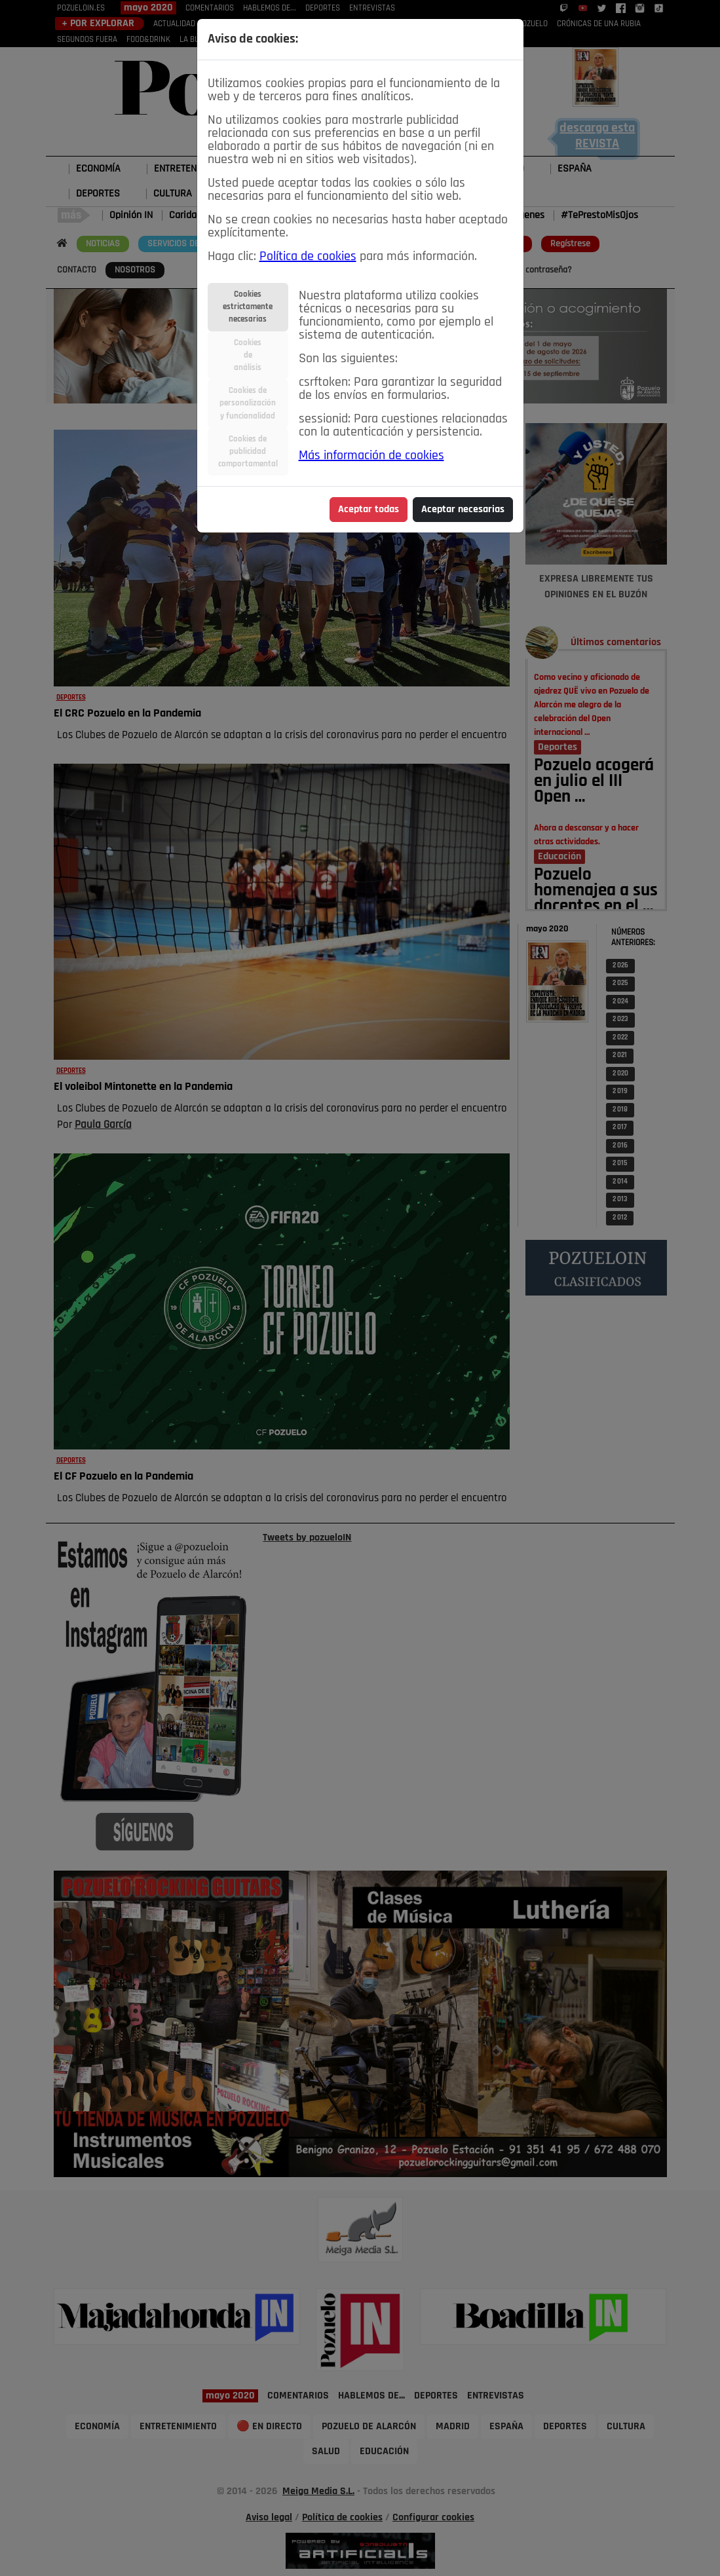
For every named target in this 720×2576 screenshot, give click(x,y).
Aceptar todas (368, 509)
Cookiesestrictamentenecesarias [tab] (248, 307)
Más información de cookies (371, 455)
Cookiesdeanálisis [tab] (247, 355)
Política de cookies (307, 256)
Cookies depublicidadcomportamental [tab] (248, 451)
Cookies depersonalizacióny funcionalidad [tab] (247, 403)
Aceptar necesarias (462, 509)
